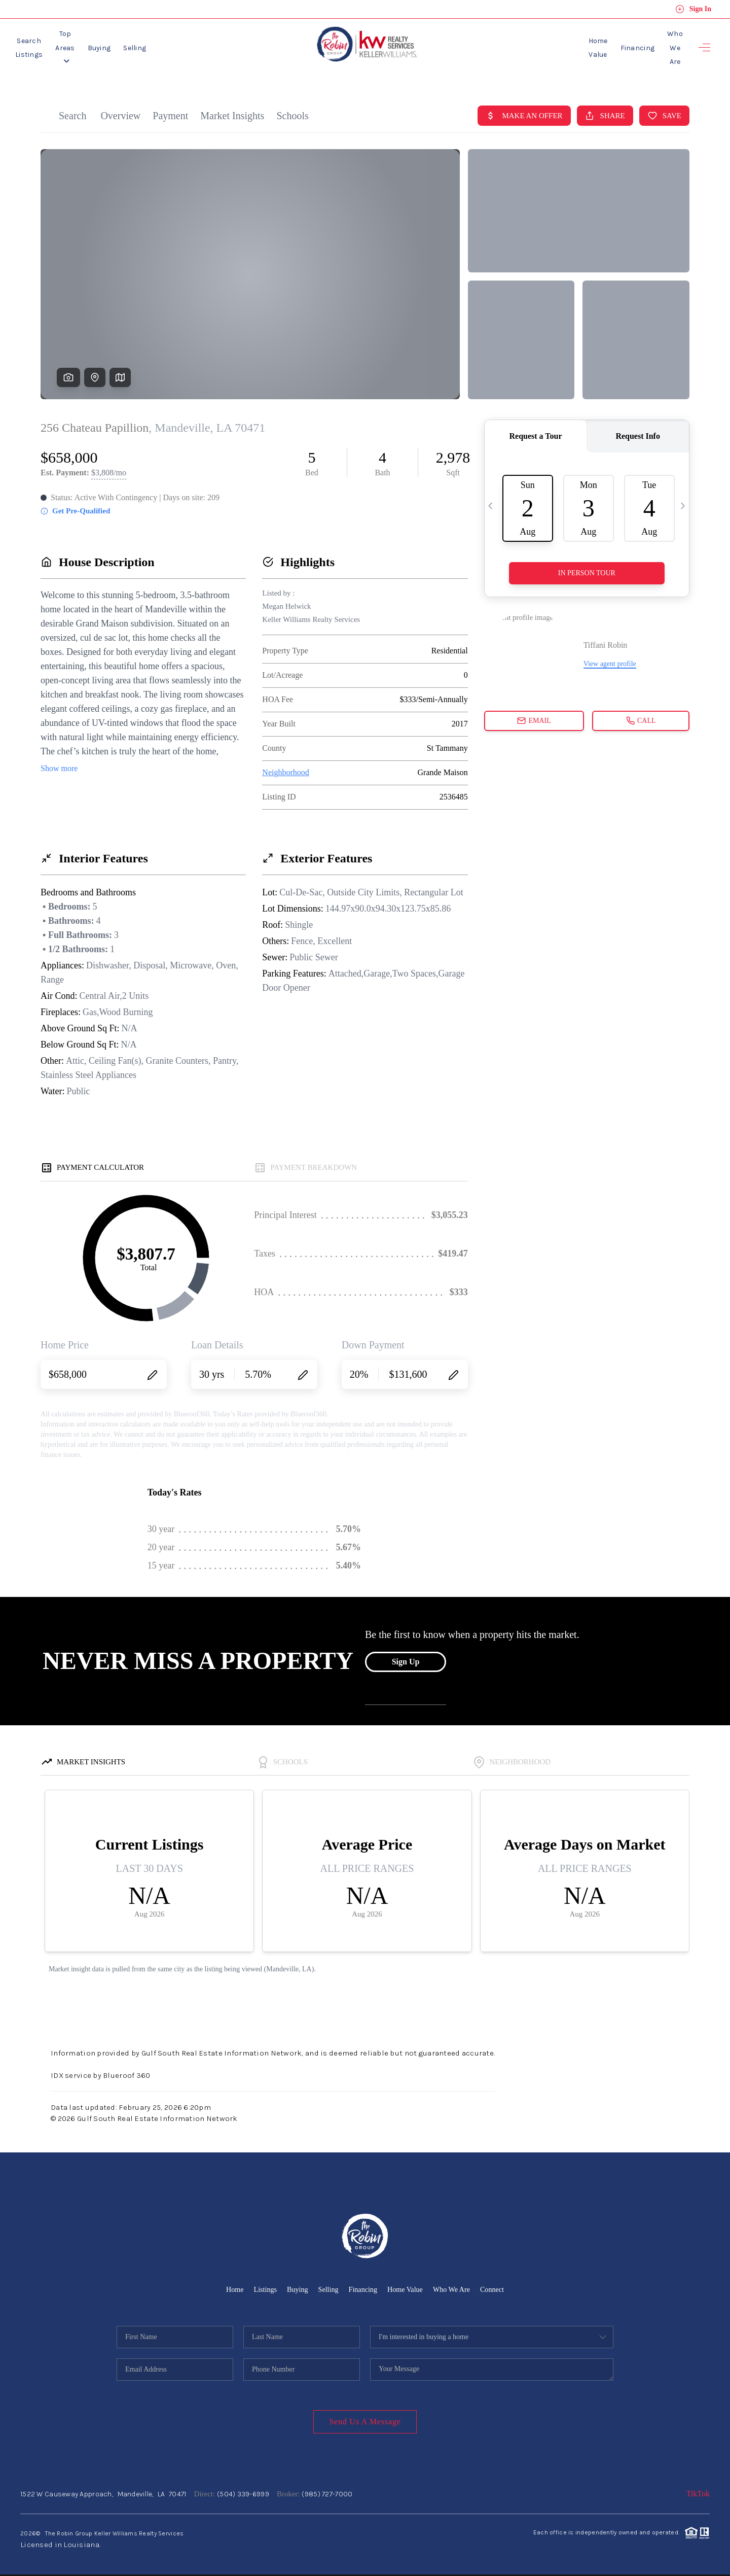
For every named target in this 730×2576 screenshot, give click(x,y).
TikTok (698, 2487)
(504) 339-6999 (243, 2487)
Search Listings (41, 44)
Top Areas (103, 44)
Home (229, 2283)
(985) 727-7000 (327, 2487)
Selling (184, 44)
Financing (613, 44)
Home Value (563, 44)
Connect (497, 2283)
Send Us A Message (364, 2415)
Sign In (693, 9)
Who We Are (662, 44)
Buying (149, 44)
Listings (260, 2283)
